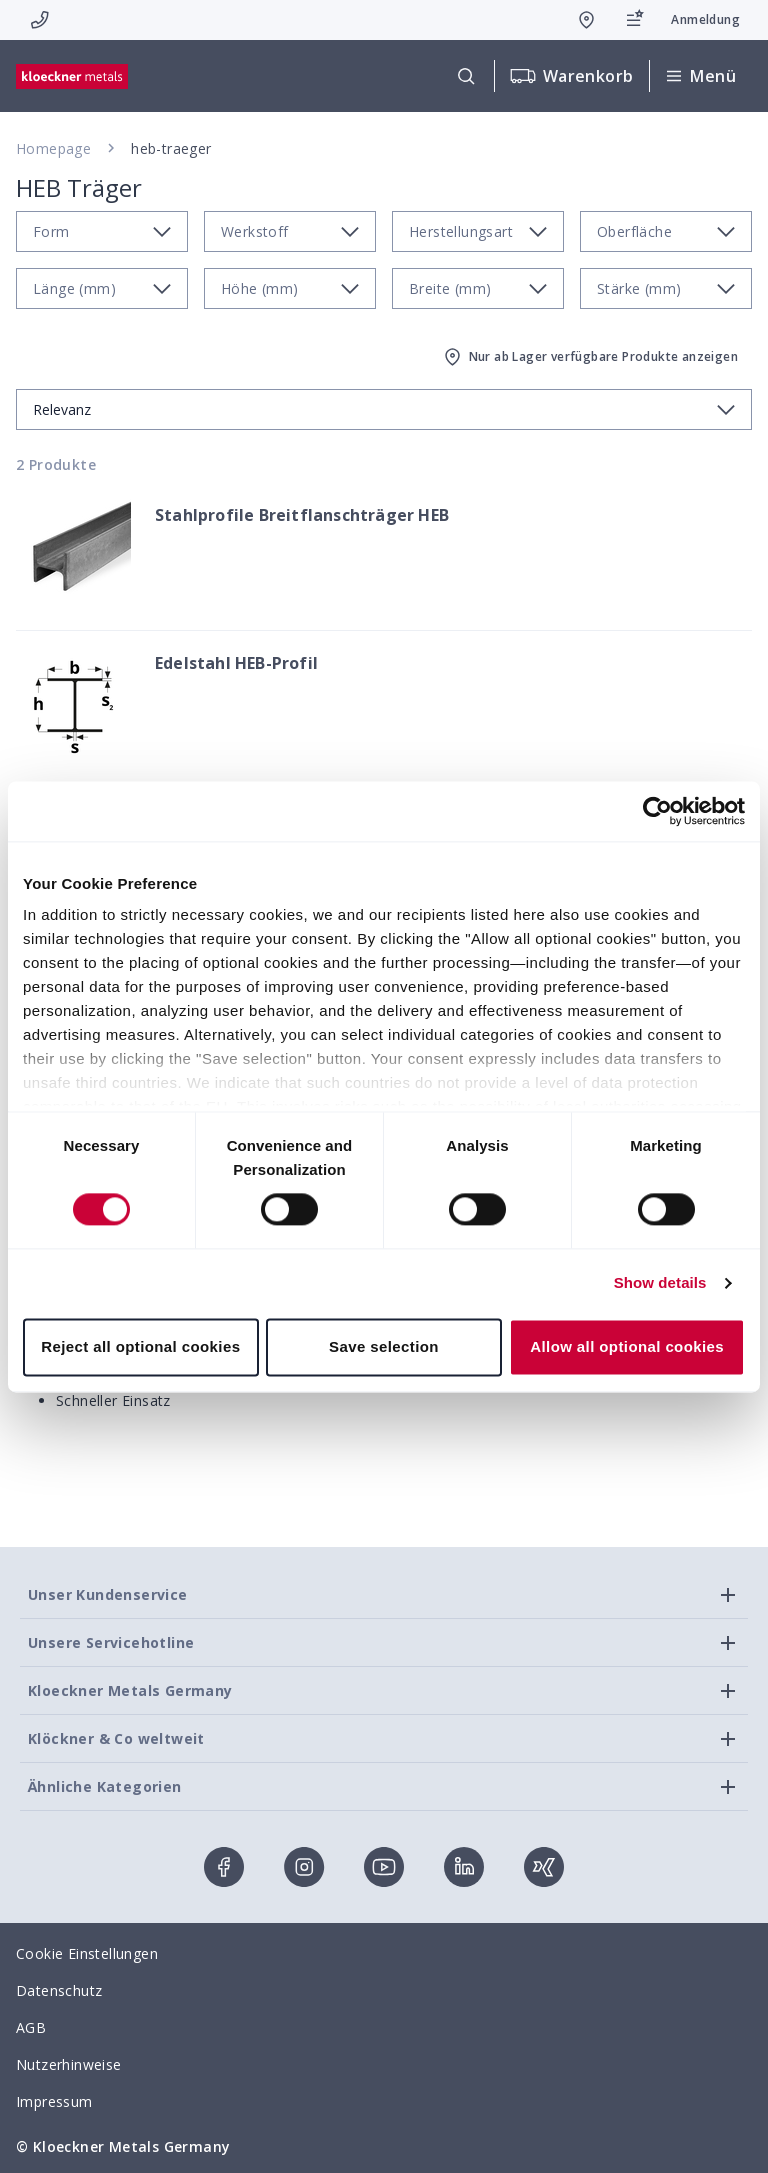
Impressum (54, 2101)
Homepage (53, 148)
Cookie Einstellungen (87, 1953)
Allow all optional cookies (627, 1346)
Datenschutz (59, 1990)
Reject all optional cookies (140, 1346)
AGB (31, 2027)
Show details (660, 1283)
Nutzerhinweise (69, 2064)
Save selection (384, 1346)
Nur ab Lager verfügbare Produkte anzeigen (589, 357)
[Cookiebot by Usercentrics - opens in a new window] (657, 811)
